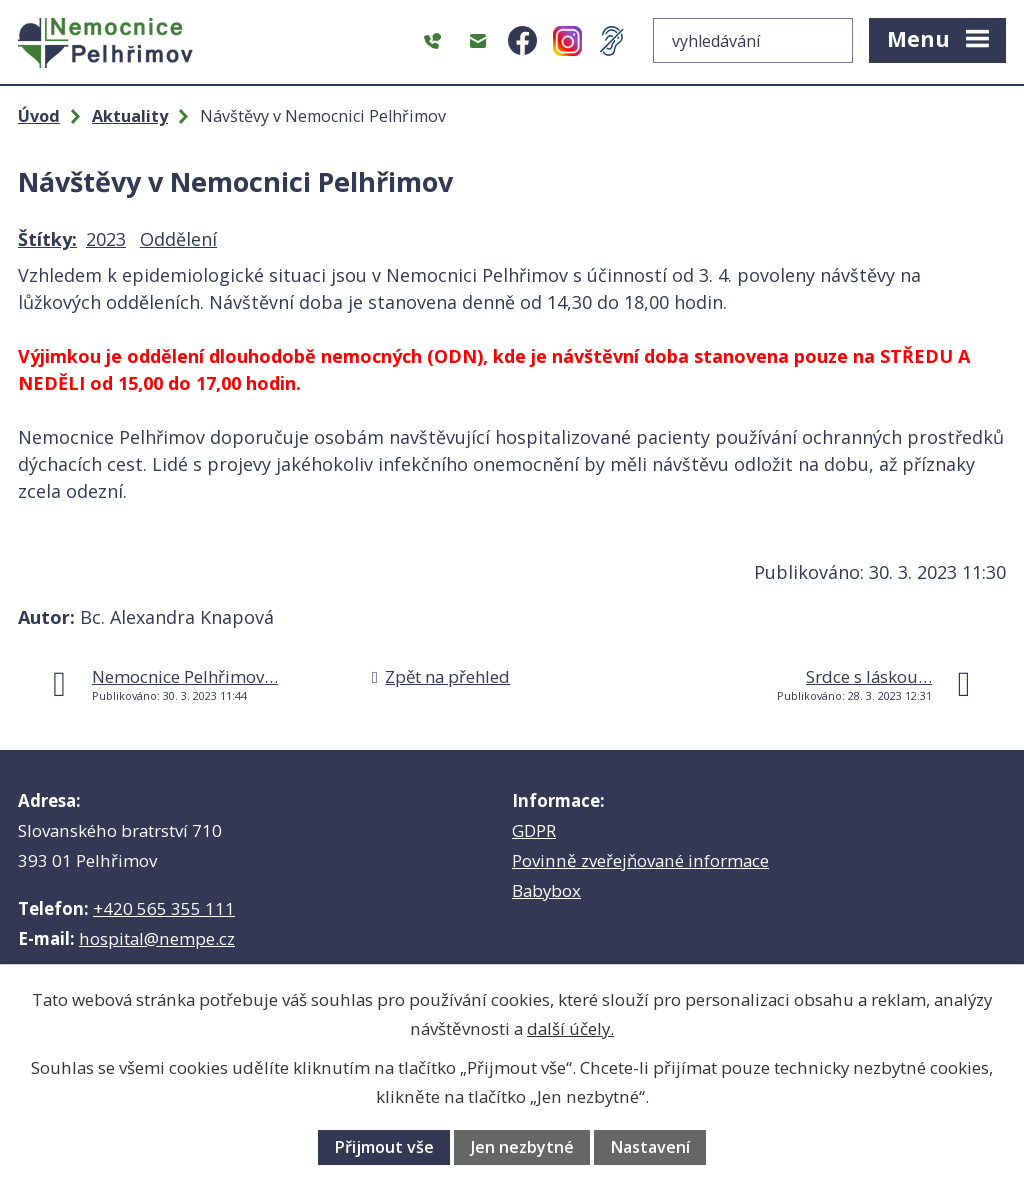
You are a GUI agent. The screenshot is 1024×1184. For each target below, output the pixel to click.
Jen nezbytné (522, 1147)
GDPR (534, 830)
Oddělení (178, 239)
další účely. (570, 1028)
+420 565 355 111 (164, 908)
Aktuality (130, 116)
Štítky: (47, 239)
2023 (106, 239)
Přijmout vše (384, 1147)
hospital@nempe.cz (157, 938)
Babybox (546, 890)
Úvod (39, 116)
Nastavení (650, 1147)
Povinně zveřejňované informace (640, 860)
